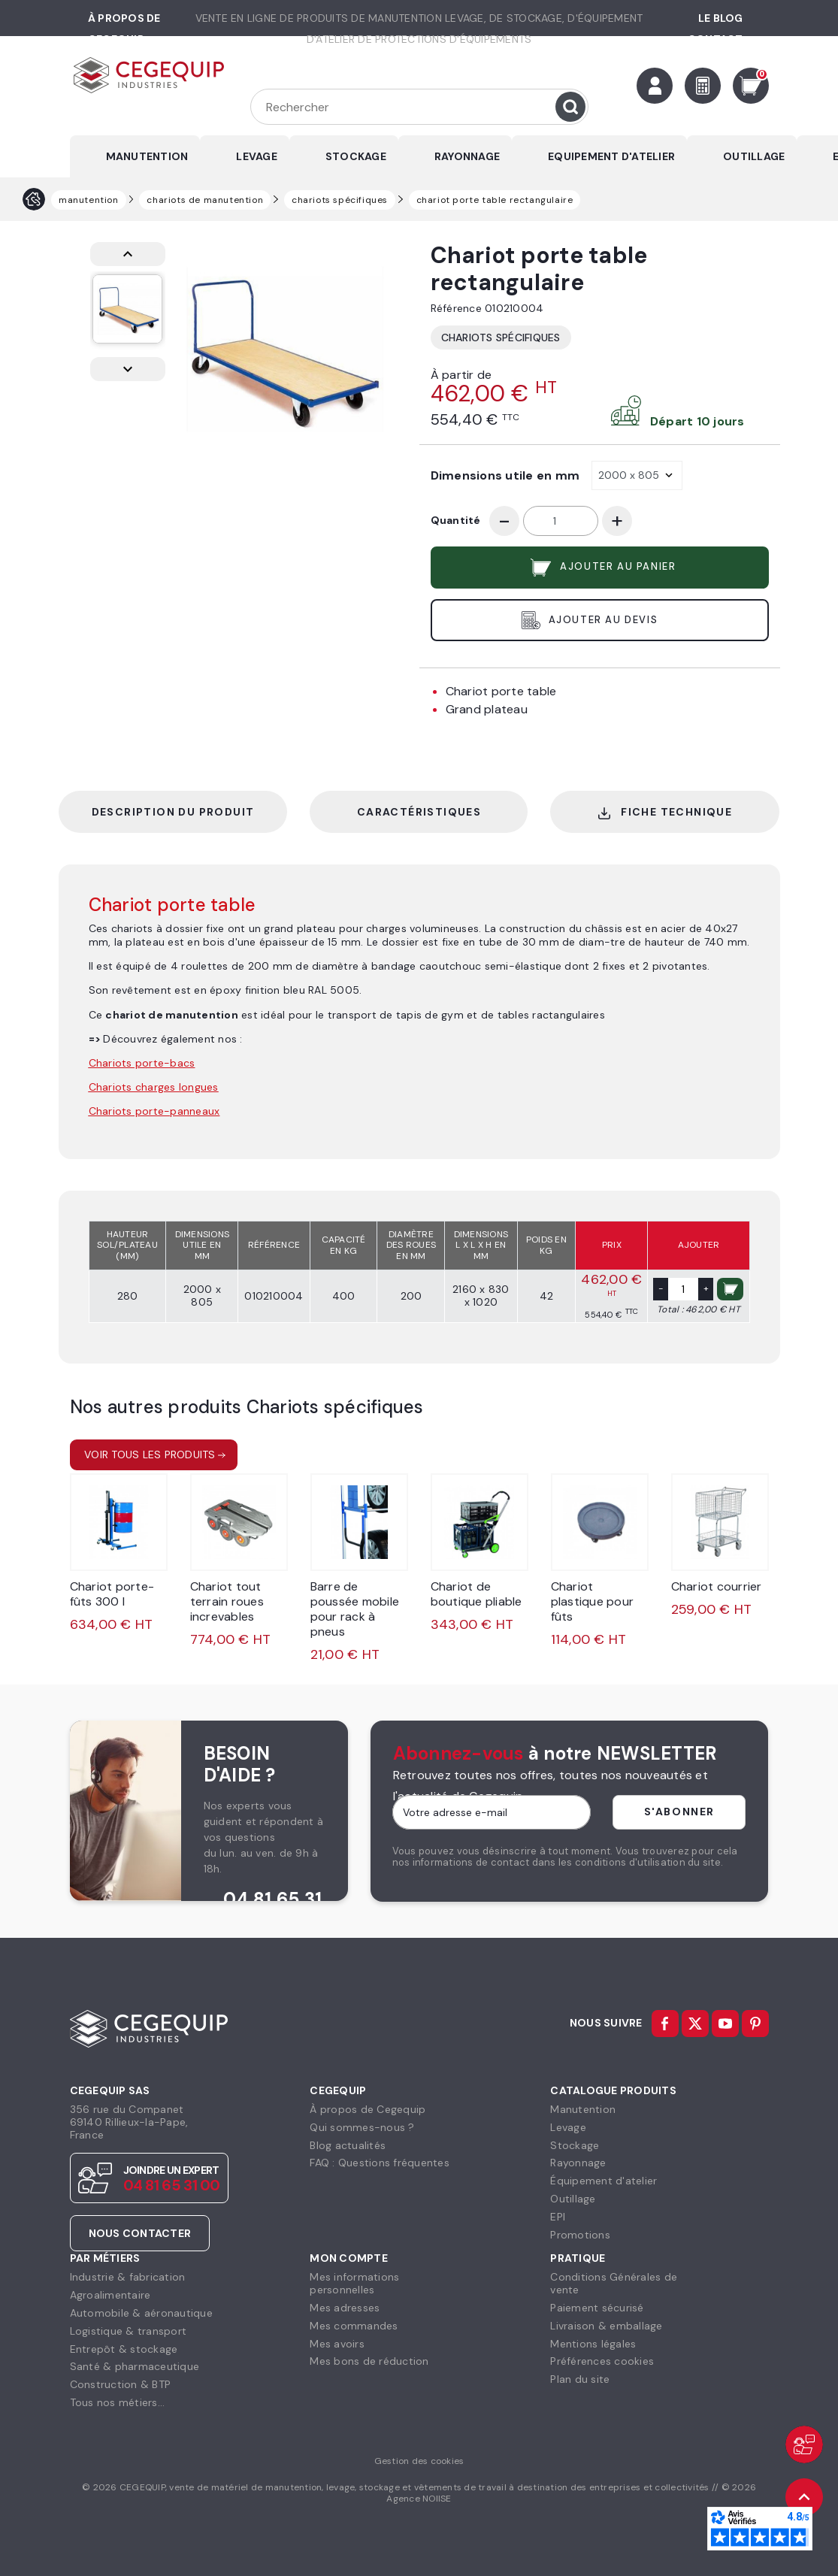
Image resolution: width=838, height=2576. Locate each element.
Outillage (572, 2198)
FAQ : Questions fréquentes (379, 2162)
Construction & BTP (120, 2384)
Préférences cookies (602, 2361)
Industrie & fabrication (128, 2277)
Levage (568, 2127)
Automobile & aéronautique (141, 2313)
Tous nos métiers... (117, 2402)
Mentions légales (593, 2343)
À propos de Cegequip (367, 2109)
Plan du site (580, 2379)
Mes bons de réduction (369, 2361)
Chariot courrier (716, 1586)
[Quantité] (560, 521)
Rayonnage (578, 2162)
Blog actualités (348, 2145)
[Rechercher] (419, 107)
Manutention (583, 2109)
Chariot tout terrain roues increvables (227, 1601)
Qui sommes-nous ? (362, 2127)
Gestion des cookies (419, 2461)
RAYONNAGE (467, 156)
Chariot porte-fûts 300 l (112, 1594)
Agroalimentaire (110, 2295)
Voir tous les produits (150, 1454)
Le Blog (720, 18)
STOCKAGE (355, 156)
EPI (557, 2216)
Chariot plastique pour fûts (592, 1601)
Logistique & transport (128, 2331)
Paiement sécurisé (596, 2307)
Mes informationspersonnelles (354, 2283)
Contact (715, 39)
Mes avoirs (337, 2343)
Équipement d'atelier (603, 2180)
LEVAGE (256, 156)
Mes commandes (354, 2325)
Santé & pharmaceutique (135, 2366)
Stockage (574, 2145)
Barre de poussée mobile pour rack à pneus (355, 1609)
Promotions (580, 2235)
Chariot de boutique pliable (476, 1594)
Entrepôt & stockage (124, 2349)
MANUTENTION (147, 156)
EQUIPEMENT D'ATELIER (611, 156)
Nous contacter (140, 2233)
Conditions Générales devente (613, 2283)
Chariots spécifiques (501, 337)
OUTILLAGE (754, 156)
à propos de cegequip (124, 28)
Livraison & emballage (606, 2325)
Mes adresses (345, 2307)
